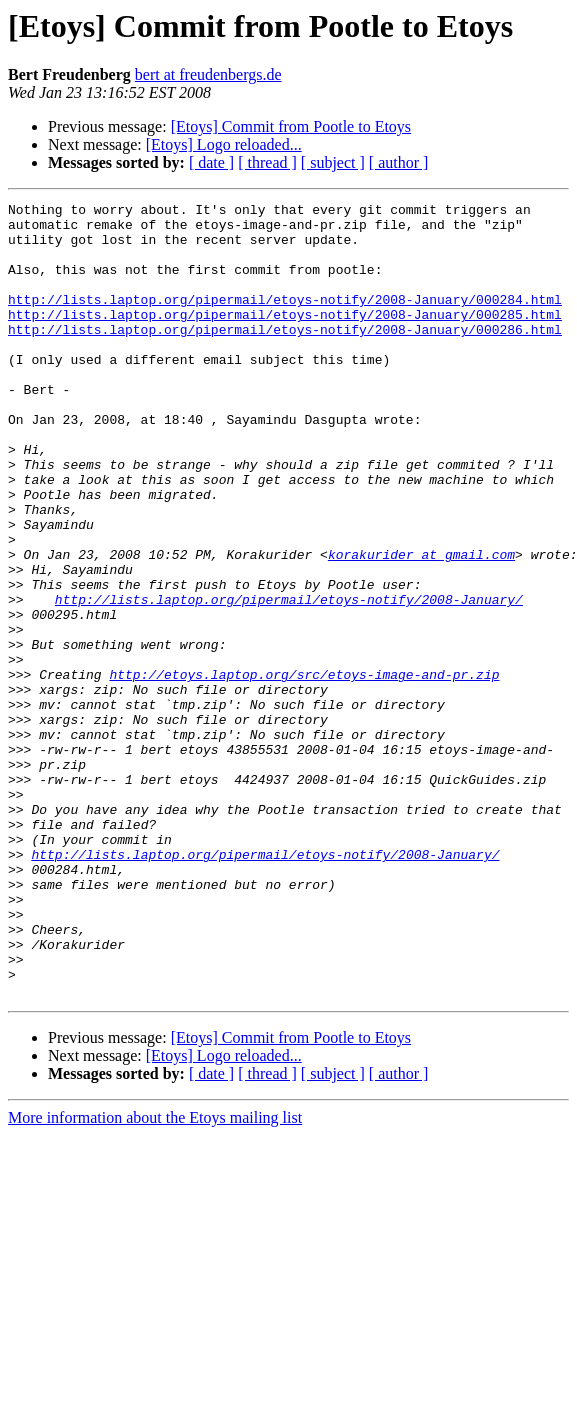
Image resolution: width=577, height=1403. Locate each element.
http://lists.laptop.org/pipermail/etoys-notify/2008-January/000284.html (285, 320)
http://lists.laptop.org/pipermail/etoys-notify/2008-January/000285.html (285, 338)
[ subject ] (333, 162)
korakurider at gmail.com (421, 626)
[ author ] (399, 162)
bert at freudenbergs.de (208, 74)
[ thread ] (267, 162)
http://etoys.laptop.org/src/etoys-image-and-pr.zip (304, 770)
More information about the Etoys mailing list (155, 1276)
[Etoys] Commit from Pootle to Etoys (291, 126)
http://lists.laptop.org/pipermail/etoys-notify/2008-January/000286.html (285, 356)
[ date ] (211, 162)
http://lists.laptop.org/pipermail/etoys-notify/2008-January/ (289, 680)
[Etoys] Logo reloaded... (224, 144)
